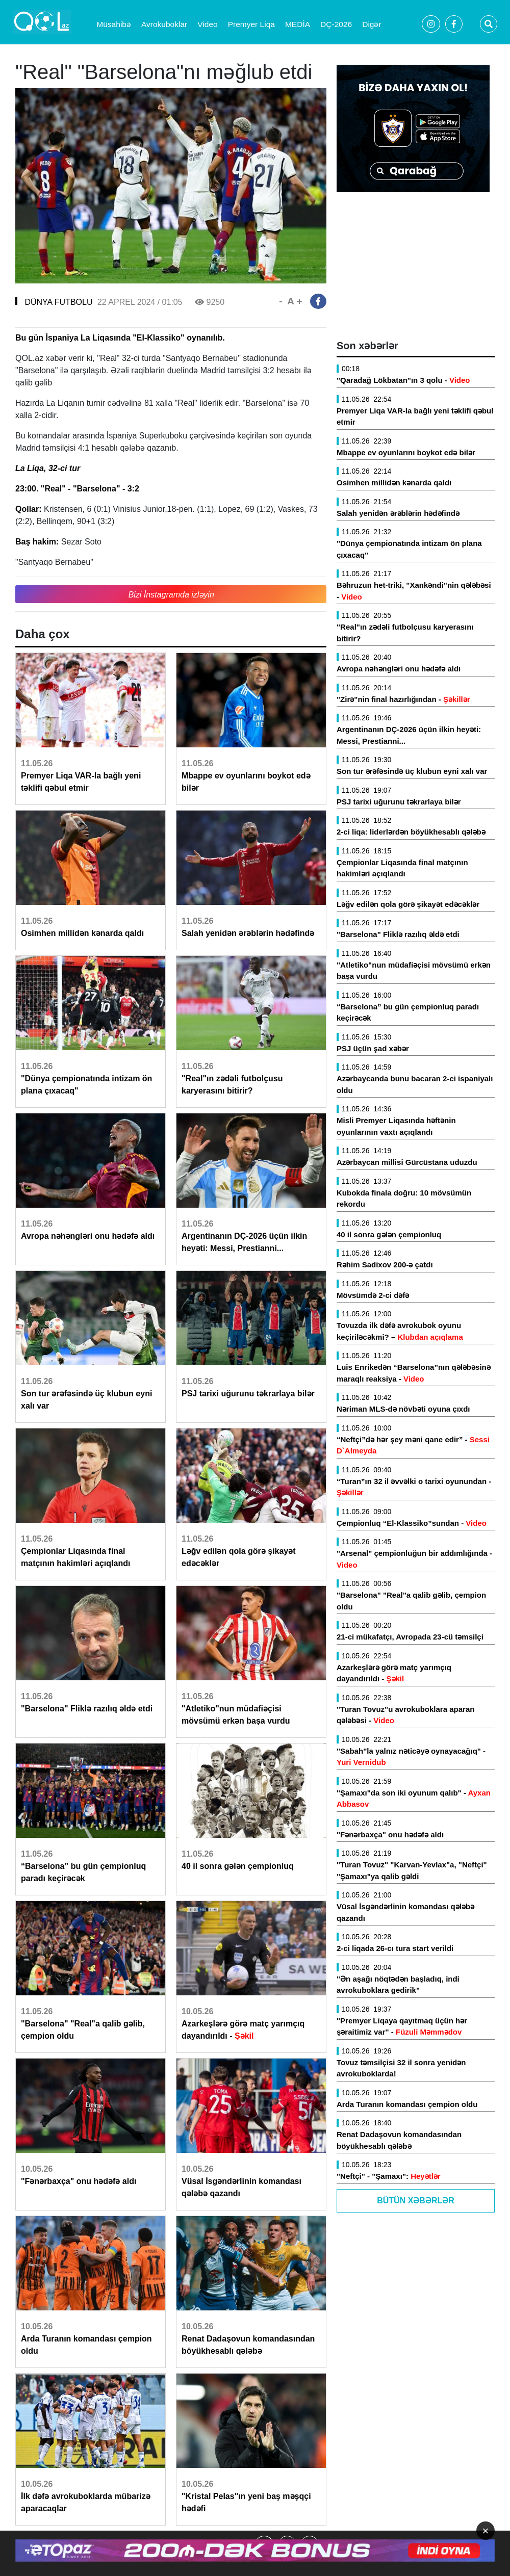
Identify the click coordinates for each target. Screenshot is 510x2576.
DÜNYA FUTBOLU (58, 302)
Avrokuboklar (164, 24)
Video (207, 24)
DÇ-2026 (336, 24)
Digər (371, 24)
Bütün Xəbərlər (415, 2200)
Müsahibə (113, 24)
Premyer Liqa (251, 24)
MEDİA (297, 24)
